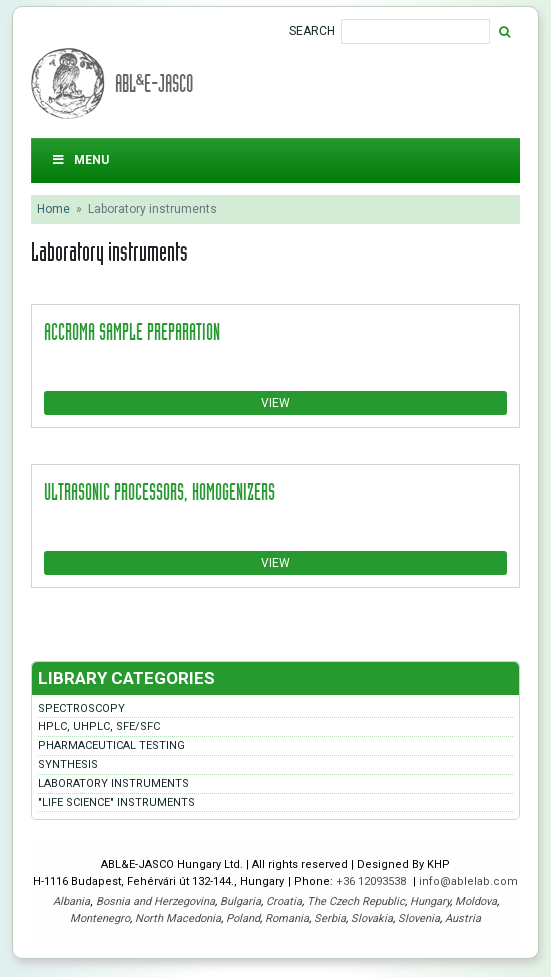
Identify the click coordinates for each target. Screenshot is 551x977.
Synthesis (68, 764)
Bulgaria (240, 901)
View (275, 403)
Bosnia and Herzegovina (155, 901)
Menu (80, 160)
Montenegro (100, 918)
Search (312, 31)
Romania (287, 918)
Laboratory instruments (113, 783)
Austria (463, 918)
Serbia (330, 918)
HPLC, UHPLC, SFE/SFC (99, 726)
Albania (71, 901)
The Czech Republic (356, 901)
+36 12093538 (372, 881)
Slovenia (419, 918)
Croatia (284, 901)
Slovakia (372, 918)
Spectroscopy (81, 708)
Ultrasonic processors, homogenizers (159, 491)
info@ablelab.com (468, 881)
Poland (243, 918)
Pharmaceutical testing (111, 745)
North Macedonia (178, 918)
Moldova (476, 901)
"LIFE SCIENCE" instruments (116, 802)
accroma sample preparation (132, 331)
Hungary (430, 901)
